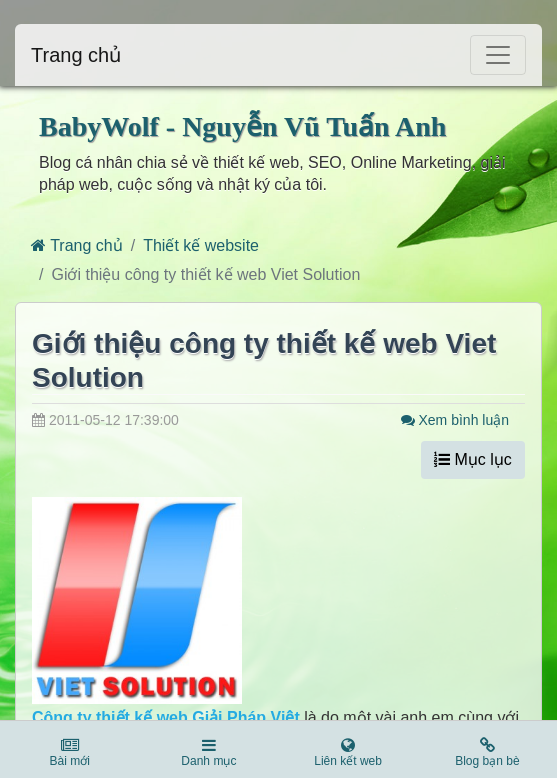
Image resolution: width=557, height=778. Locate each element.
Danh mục (208, 752)
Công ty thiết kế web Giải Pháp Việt (166, 717)
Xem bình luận (455, 420)
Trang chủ (76, 55)
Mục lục (473, 459)
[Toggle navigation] (498, 55)
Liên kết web (348, 752)
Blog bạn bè (487, 752)
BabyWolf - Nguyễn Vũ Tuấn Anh (242, 126)
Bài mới (69, 752)
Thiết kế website (201, 245)
